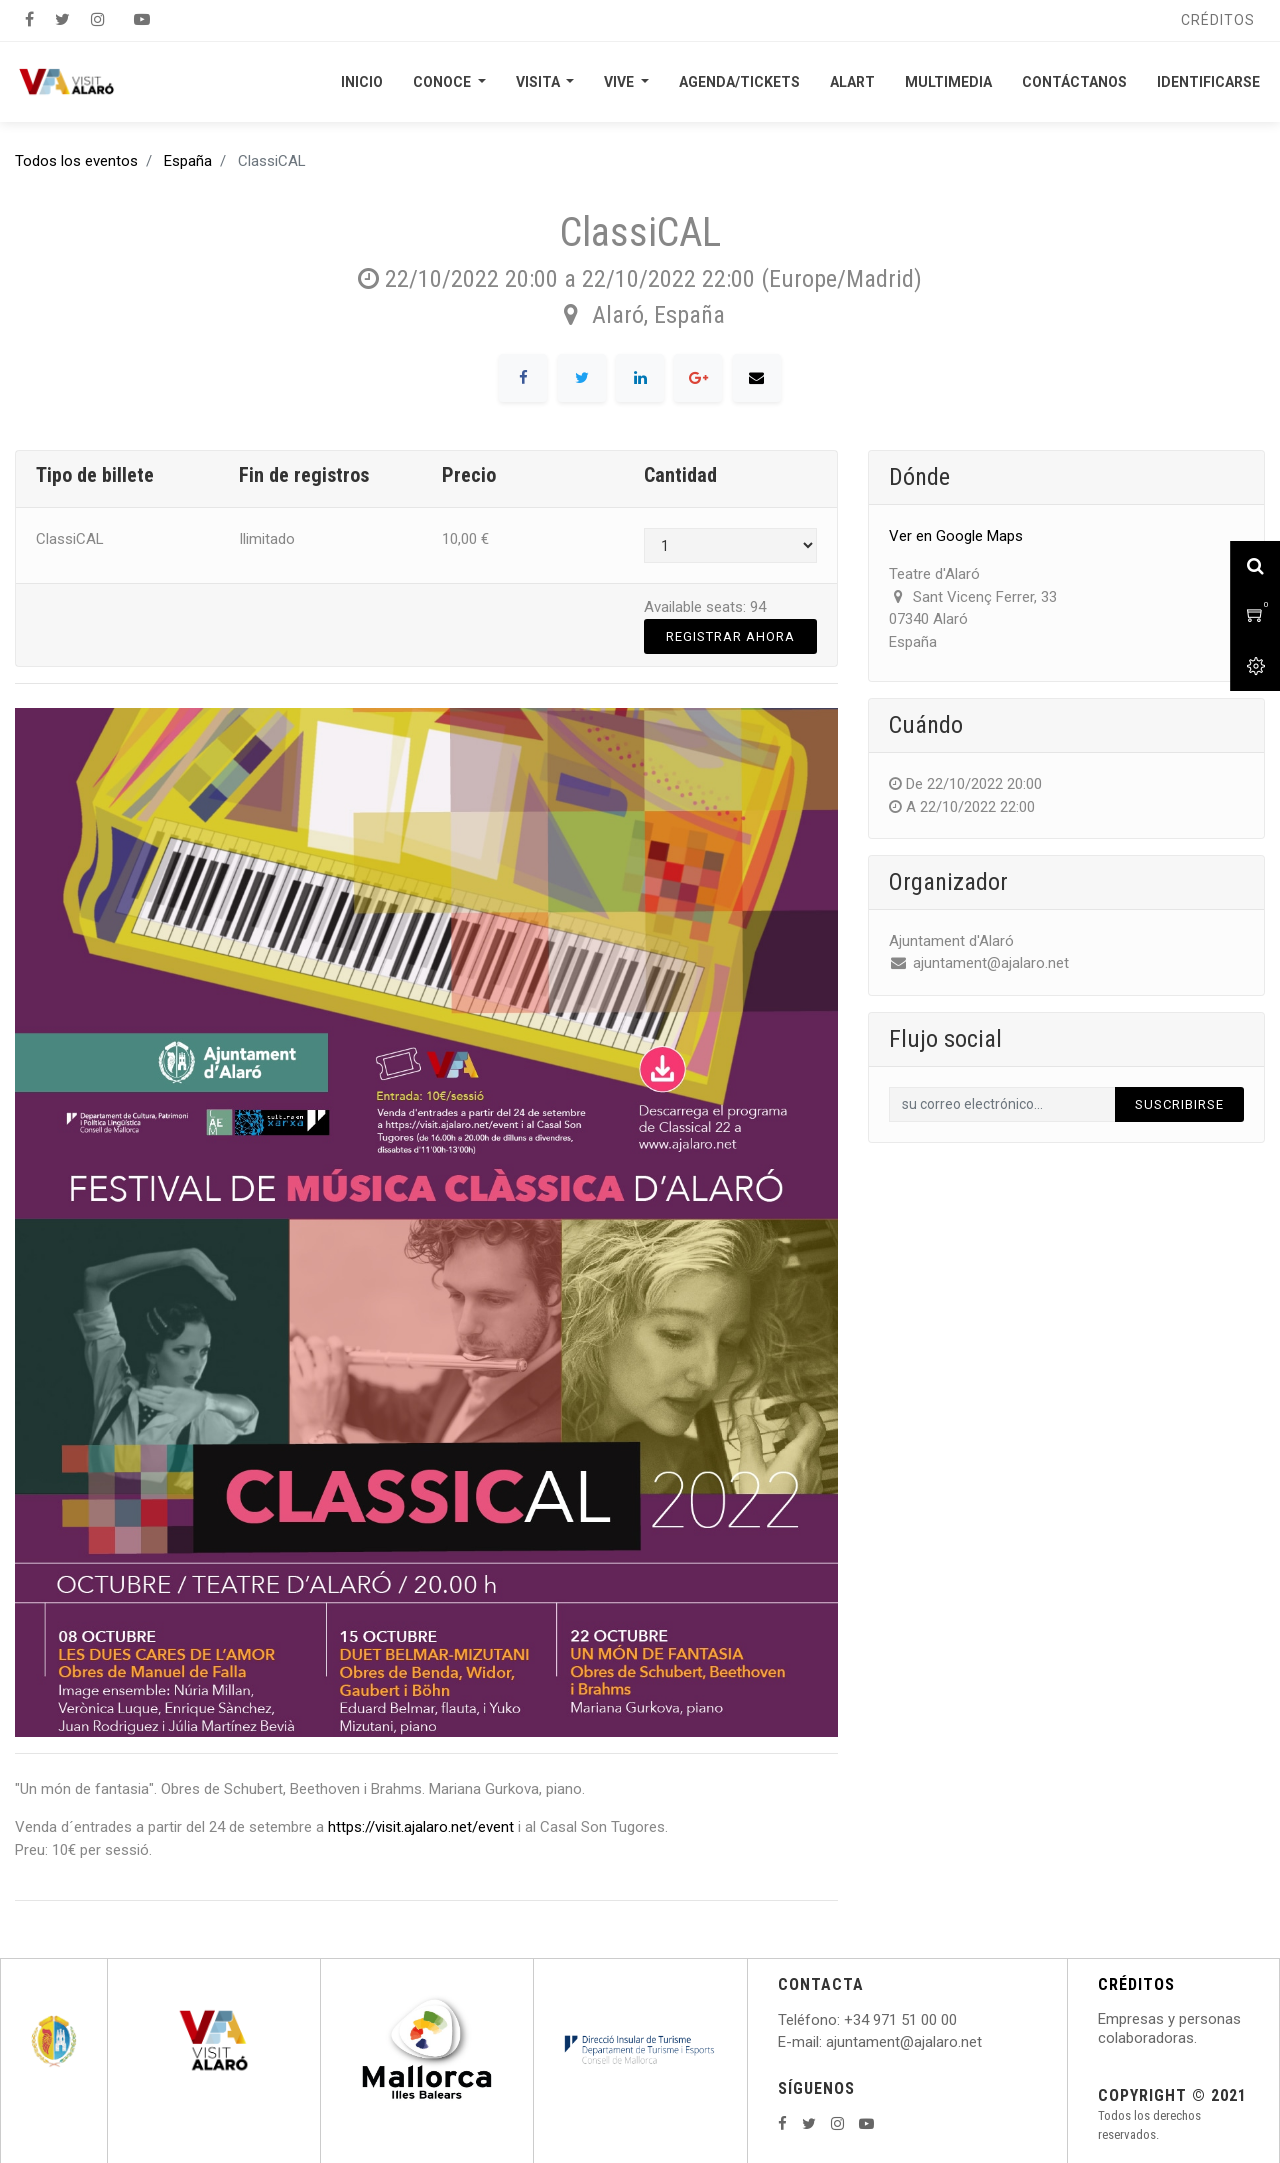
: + (845, 2020)
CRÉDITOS (1136, 1984)
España (188, 161)
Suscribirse (1179, 1104)
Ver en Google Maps (956, 536)
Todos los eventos (76, 161)
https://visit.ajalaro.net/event (421, 1827)
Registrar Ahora (730, 636)
